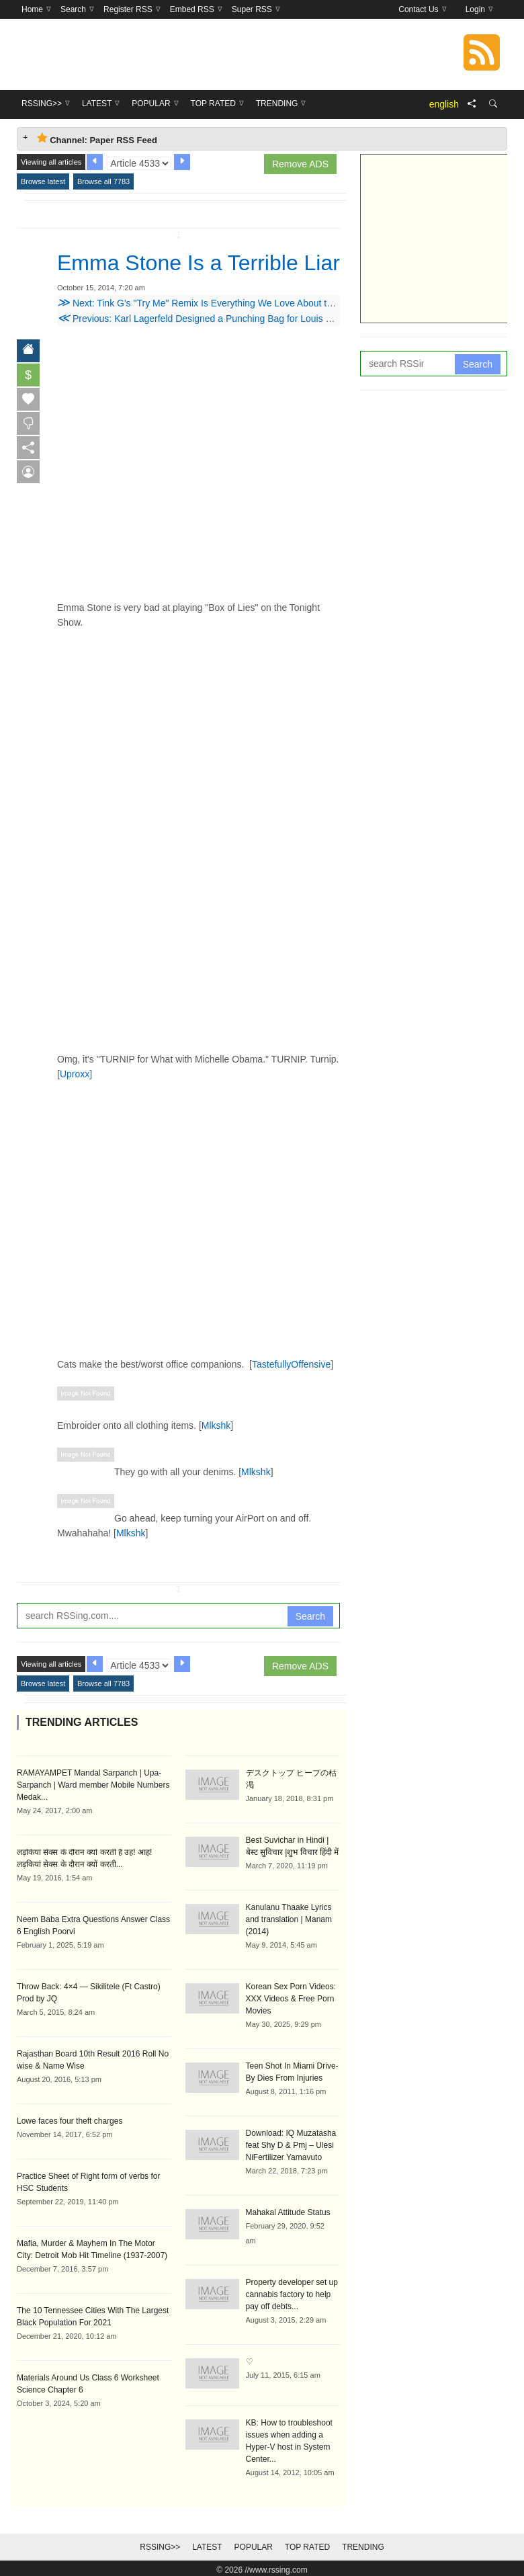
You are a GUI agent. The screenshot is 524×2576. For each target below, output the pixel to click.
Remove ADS (300, 164)
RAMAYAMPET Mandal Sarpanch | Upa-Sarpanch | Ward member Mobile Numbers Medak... (93, 1785)
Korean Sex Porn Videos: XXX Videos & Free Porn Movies (291, 1999)
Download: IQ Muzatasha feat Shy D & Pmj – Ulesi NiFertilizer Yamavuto (291, 2145)
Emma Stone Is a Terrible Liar (198, 263)
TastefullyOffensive (291, 1364)
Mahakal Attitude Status (288, 2212)
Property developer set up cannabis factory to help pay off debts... (292, 2294)
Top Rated (307, 2547)
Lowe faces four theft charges (69, 2121)
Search (310, 1616)
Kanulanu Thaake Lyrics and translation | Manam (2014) (289, 1919)
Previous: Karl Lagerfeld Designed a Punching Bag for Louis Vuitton (206, 318)
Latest (207, 2547)
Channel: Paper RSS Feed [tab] (97, 138)
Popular (253, 2547)
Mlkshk (216, 1425)
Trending (363, 2547)
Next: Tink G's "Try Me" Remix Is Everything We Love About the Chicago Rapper (232, 303)
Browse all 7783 (103, 181)
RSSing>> (160, 2547)
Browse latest (43, 181)
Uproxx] (76, 1074)
